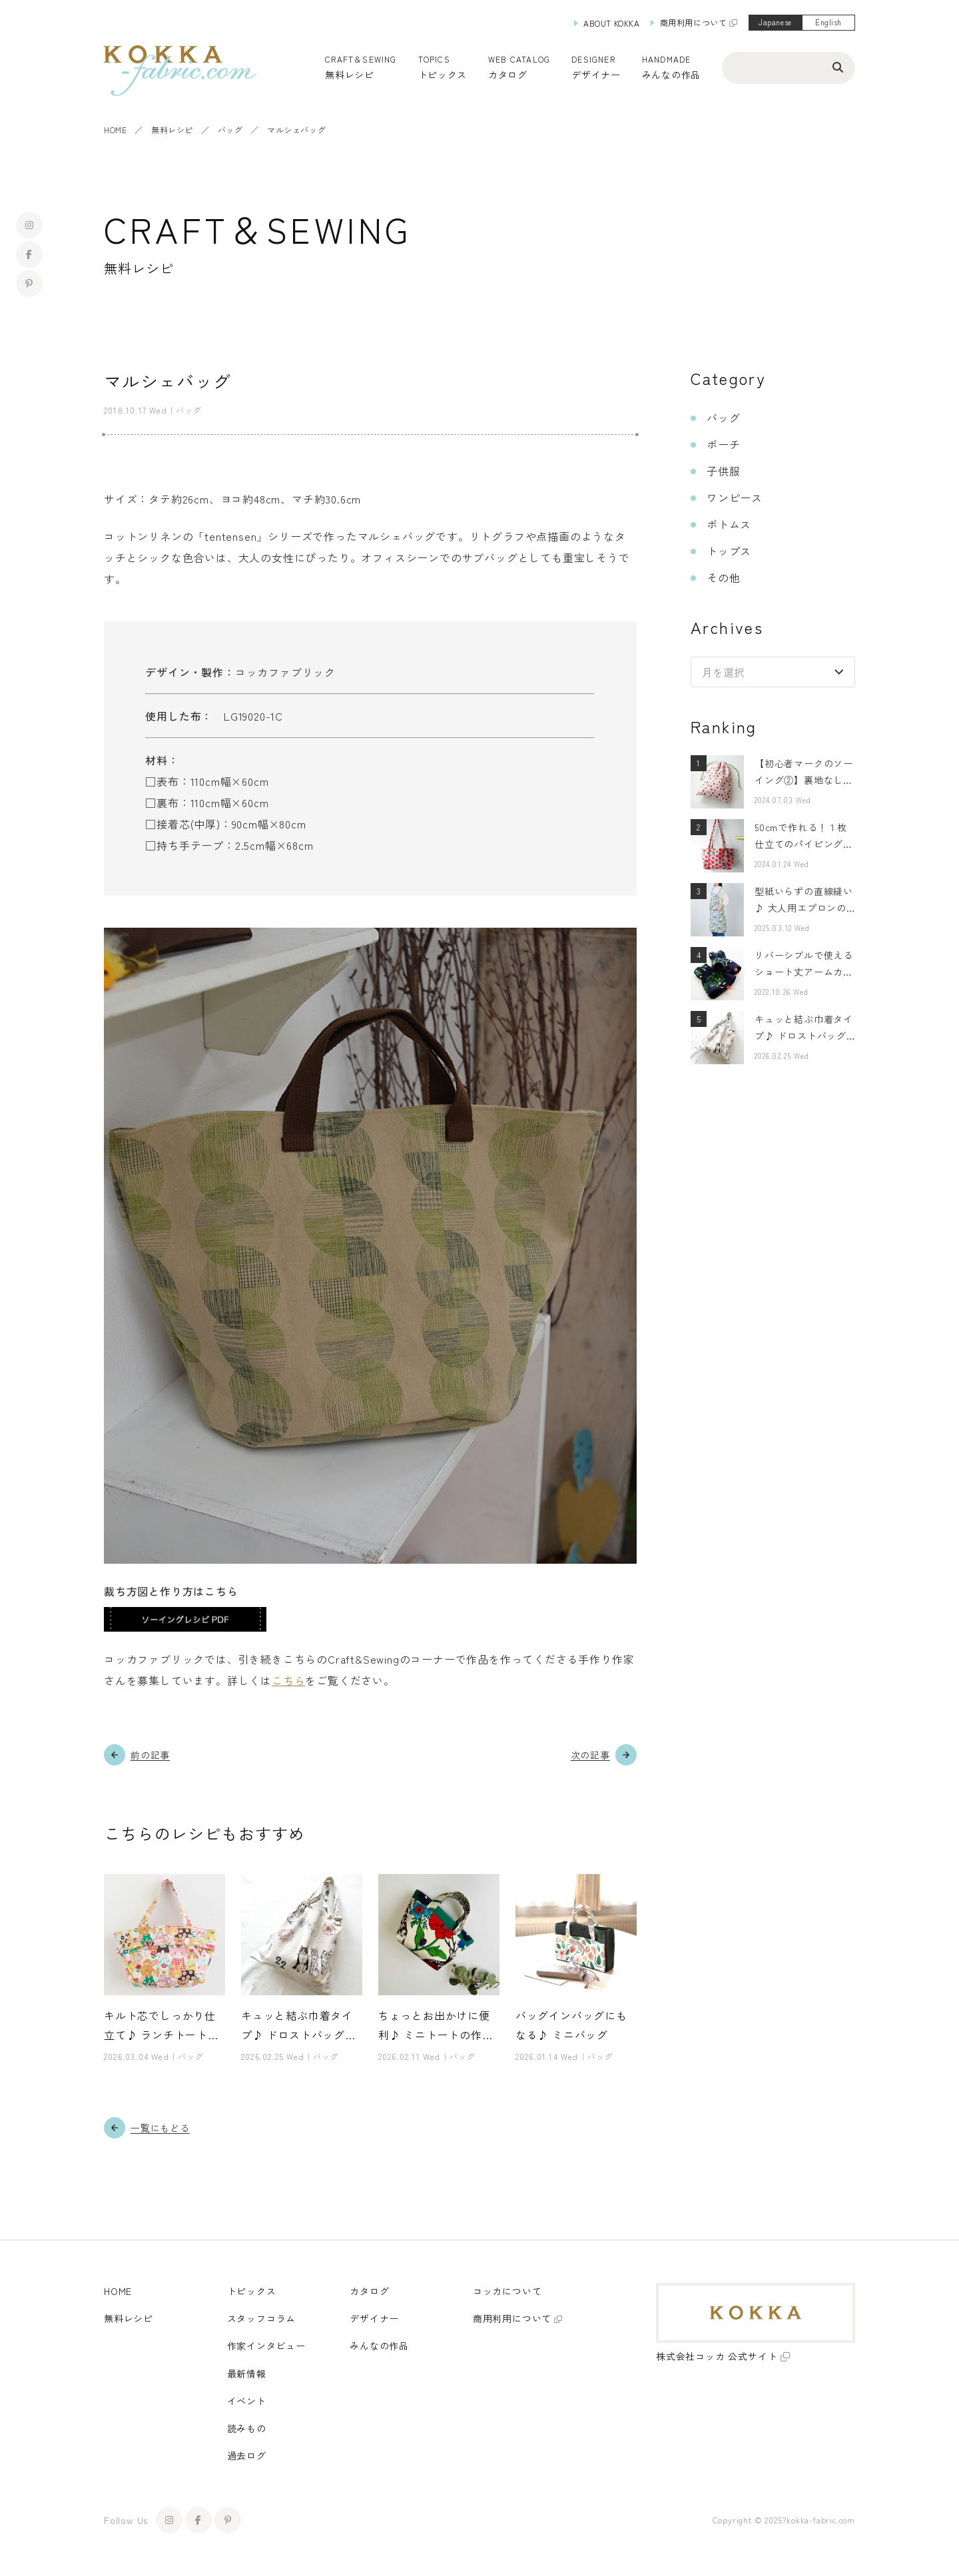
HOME (115, 129)
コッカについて (507, 2291)
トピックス (251, 2291)
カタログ (507, 74)
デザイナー (596, 74)
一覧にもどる (160, 2127)
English (828, 22)
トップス (729, 551)
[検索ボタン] (837, 66)
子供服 (723, 471)
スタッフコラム (261, 2318)
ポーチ (723, 444)
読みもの (246, 2428)
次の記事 (590, 1755)
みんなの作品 (671, 74)
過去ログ (246, 2455)
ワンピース (735, 497)
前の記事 (150, 1755)
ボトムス (729, 524)
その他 (723, 577)
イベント (246, 2401)
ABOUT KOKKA (611, 23)
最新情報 (246, 2373)
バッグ (230, 129)
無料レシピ (172, 129)
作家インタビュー (266, 2346)
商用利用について (693, 22)
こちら (288, 1680)
